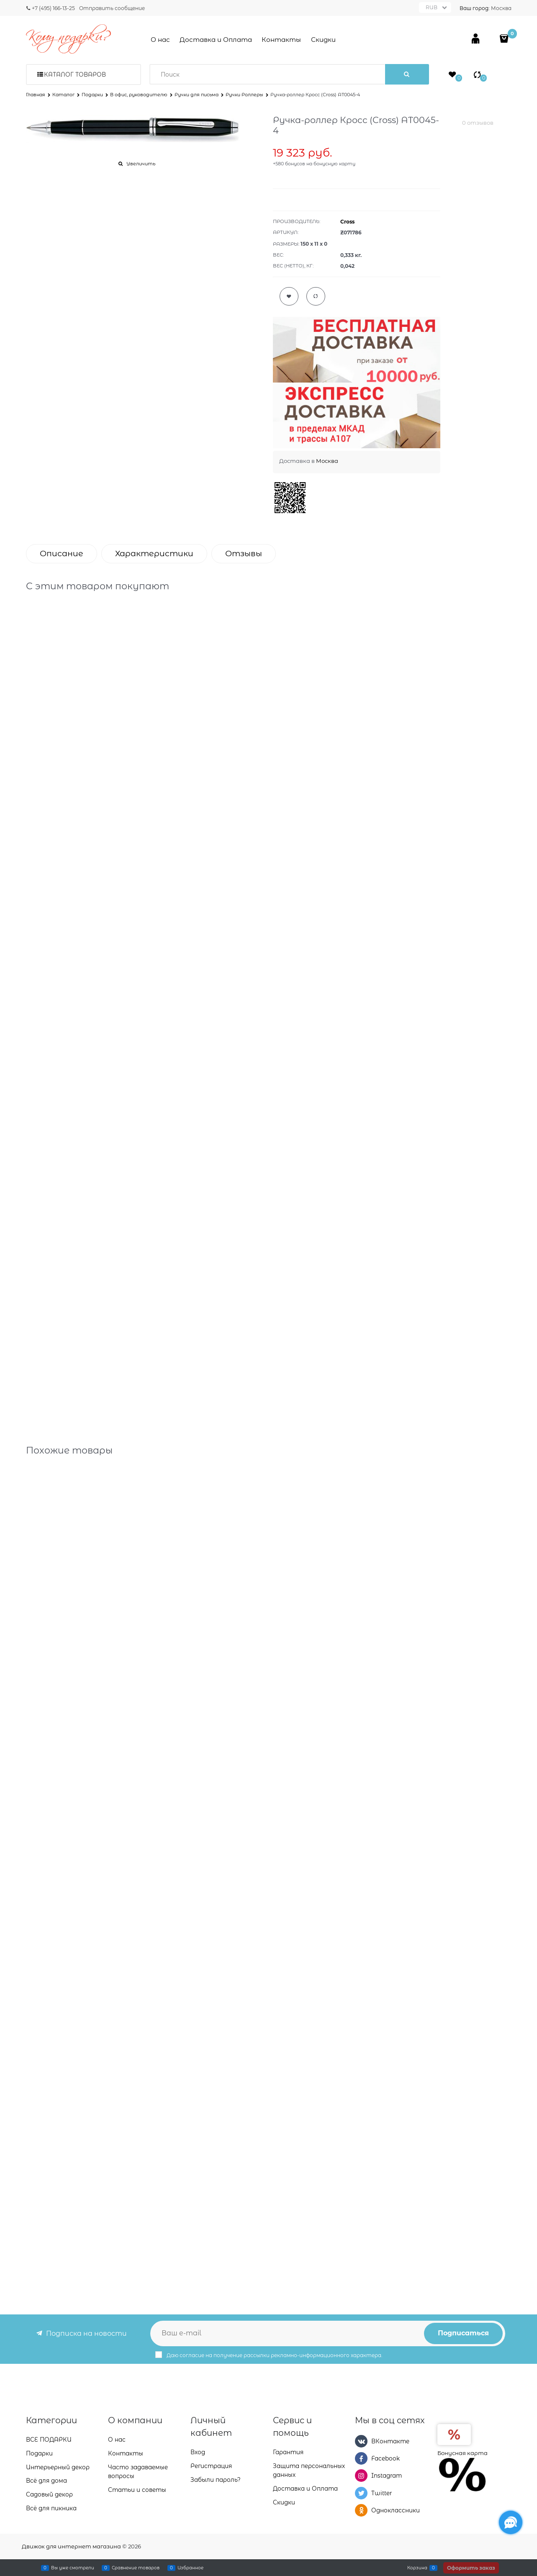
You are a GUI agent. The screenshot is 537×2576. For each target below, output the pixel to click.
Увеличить (140, 164)
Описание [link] (61, 553)
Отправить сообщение (112, 8)
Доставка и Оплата (216, 40)
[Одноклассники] (361, 2510)
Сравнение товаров (135, 2568)
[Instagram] (361, 2475)
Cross (347, 221)
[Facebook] (361, 2458)
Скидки (323, 40)
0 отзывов (477, 122)
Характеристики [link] (154, 553)
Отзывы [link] (243, 553)
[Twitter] (361, 2493)
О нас (160, 40)
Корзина (417, 2568)
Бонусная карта (462, 2453)
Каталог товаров (75, 74)
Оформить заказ (471, 2568)
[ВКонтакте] (361, 2441)
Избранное (190, 2568)
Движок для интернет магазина (71, 2546)
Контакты (281, 40)
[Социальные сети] (510, 2522)
